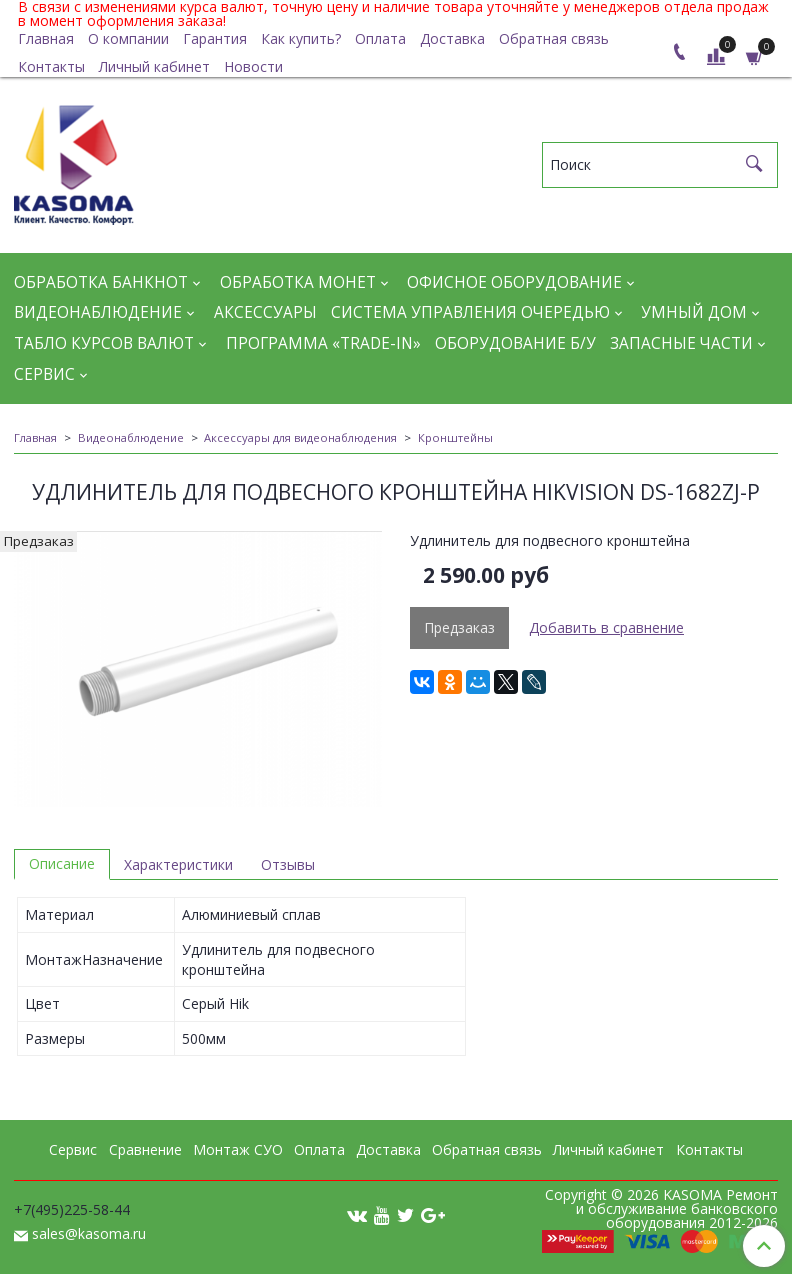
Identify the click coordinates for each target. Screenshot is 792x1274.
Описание (62, 863)
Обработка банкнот (101, 282)
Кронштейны (455, 437)
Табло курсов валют (104, 343)
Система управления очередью (470, 312)
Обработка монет (298, 282)
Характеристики (178, 864)
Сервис (44, 374)
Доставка (452, 38)
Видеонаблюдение (98, 312)
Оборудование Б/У (515, 343)
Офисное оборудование (514, 282)
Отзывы (288, 864)
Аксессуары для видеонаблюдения (300, 437)
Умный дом (694, 312)
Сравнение (145, 1149)
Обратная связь (554, 38)
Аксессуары (265, 312)
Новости (253, 66)
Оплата (380, 38)
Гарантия (215, 38)
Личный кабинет (154, 66)
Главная (46, 38)
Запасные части (681, 343)
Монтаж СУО (238, 1149)
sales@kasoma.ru (89, 1233)
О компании (128, 38)
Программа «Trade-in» (323, 343)
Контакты (51, 66)
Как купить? (301, 38)
